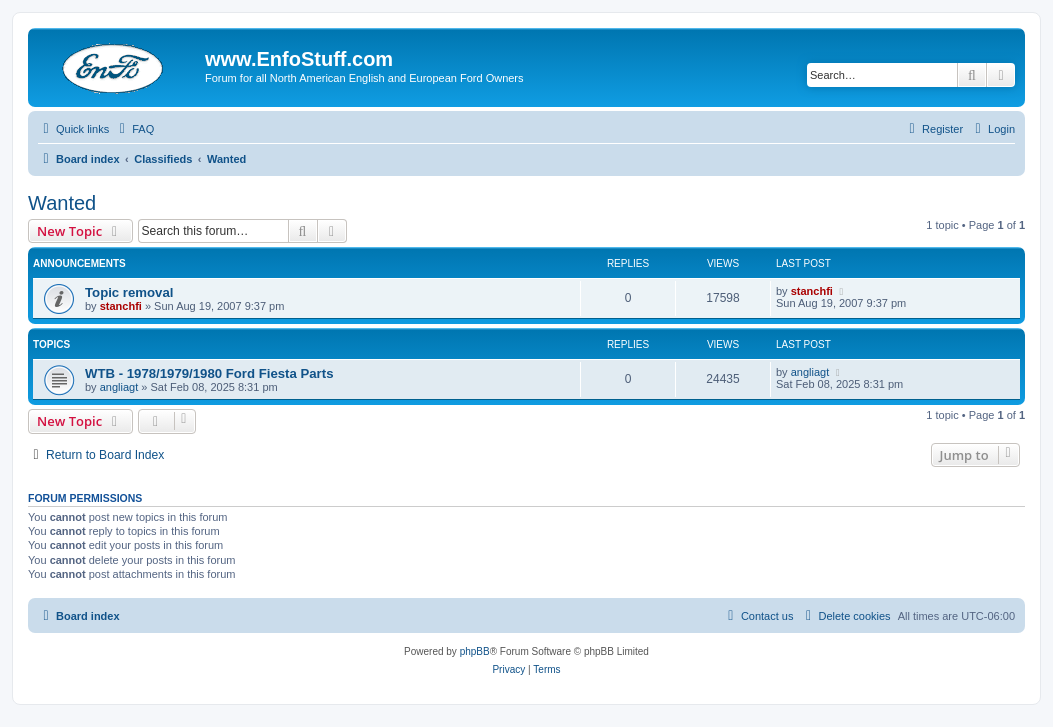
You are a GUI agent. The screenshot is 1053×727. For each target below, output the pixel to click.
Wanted (62, 203)
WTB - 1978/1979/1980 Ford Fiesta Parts (209, 373)
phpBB (475, 651)
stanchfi (121, 306)
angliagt (119, 387)
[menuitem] (134, 129)
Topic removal (129, 292)
